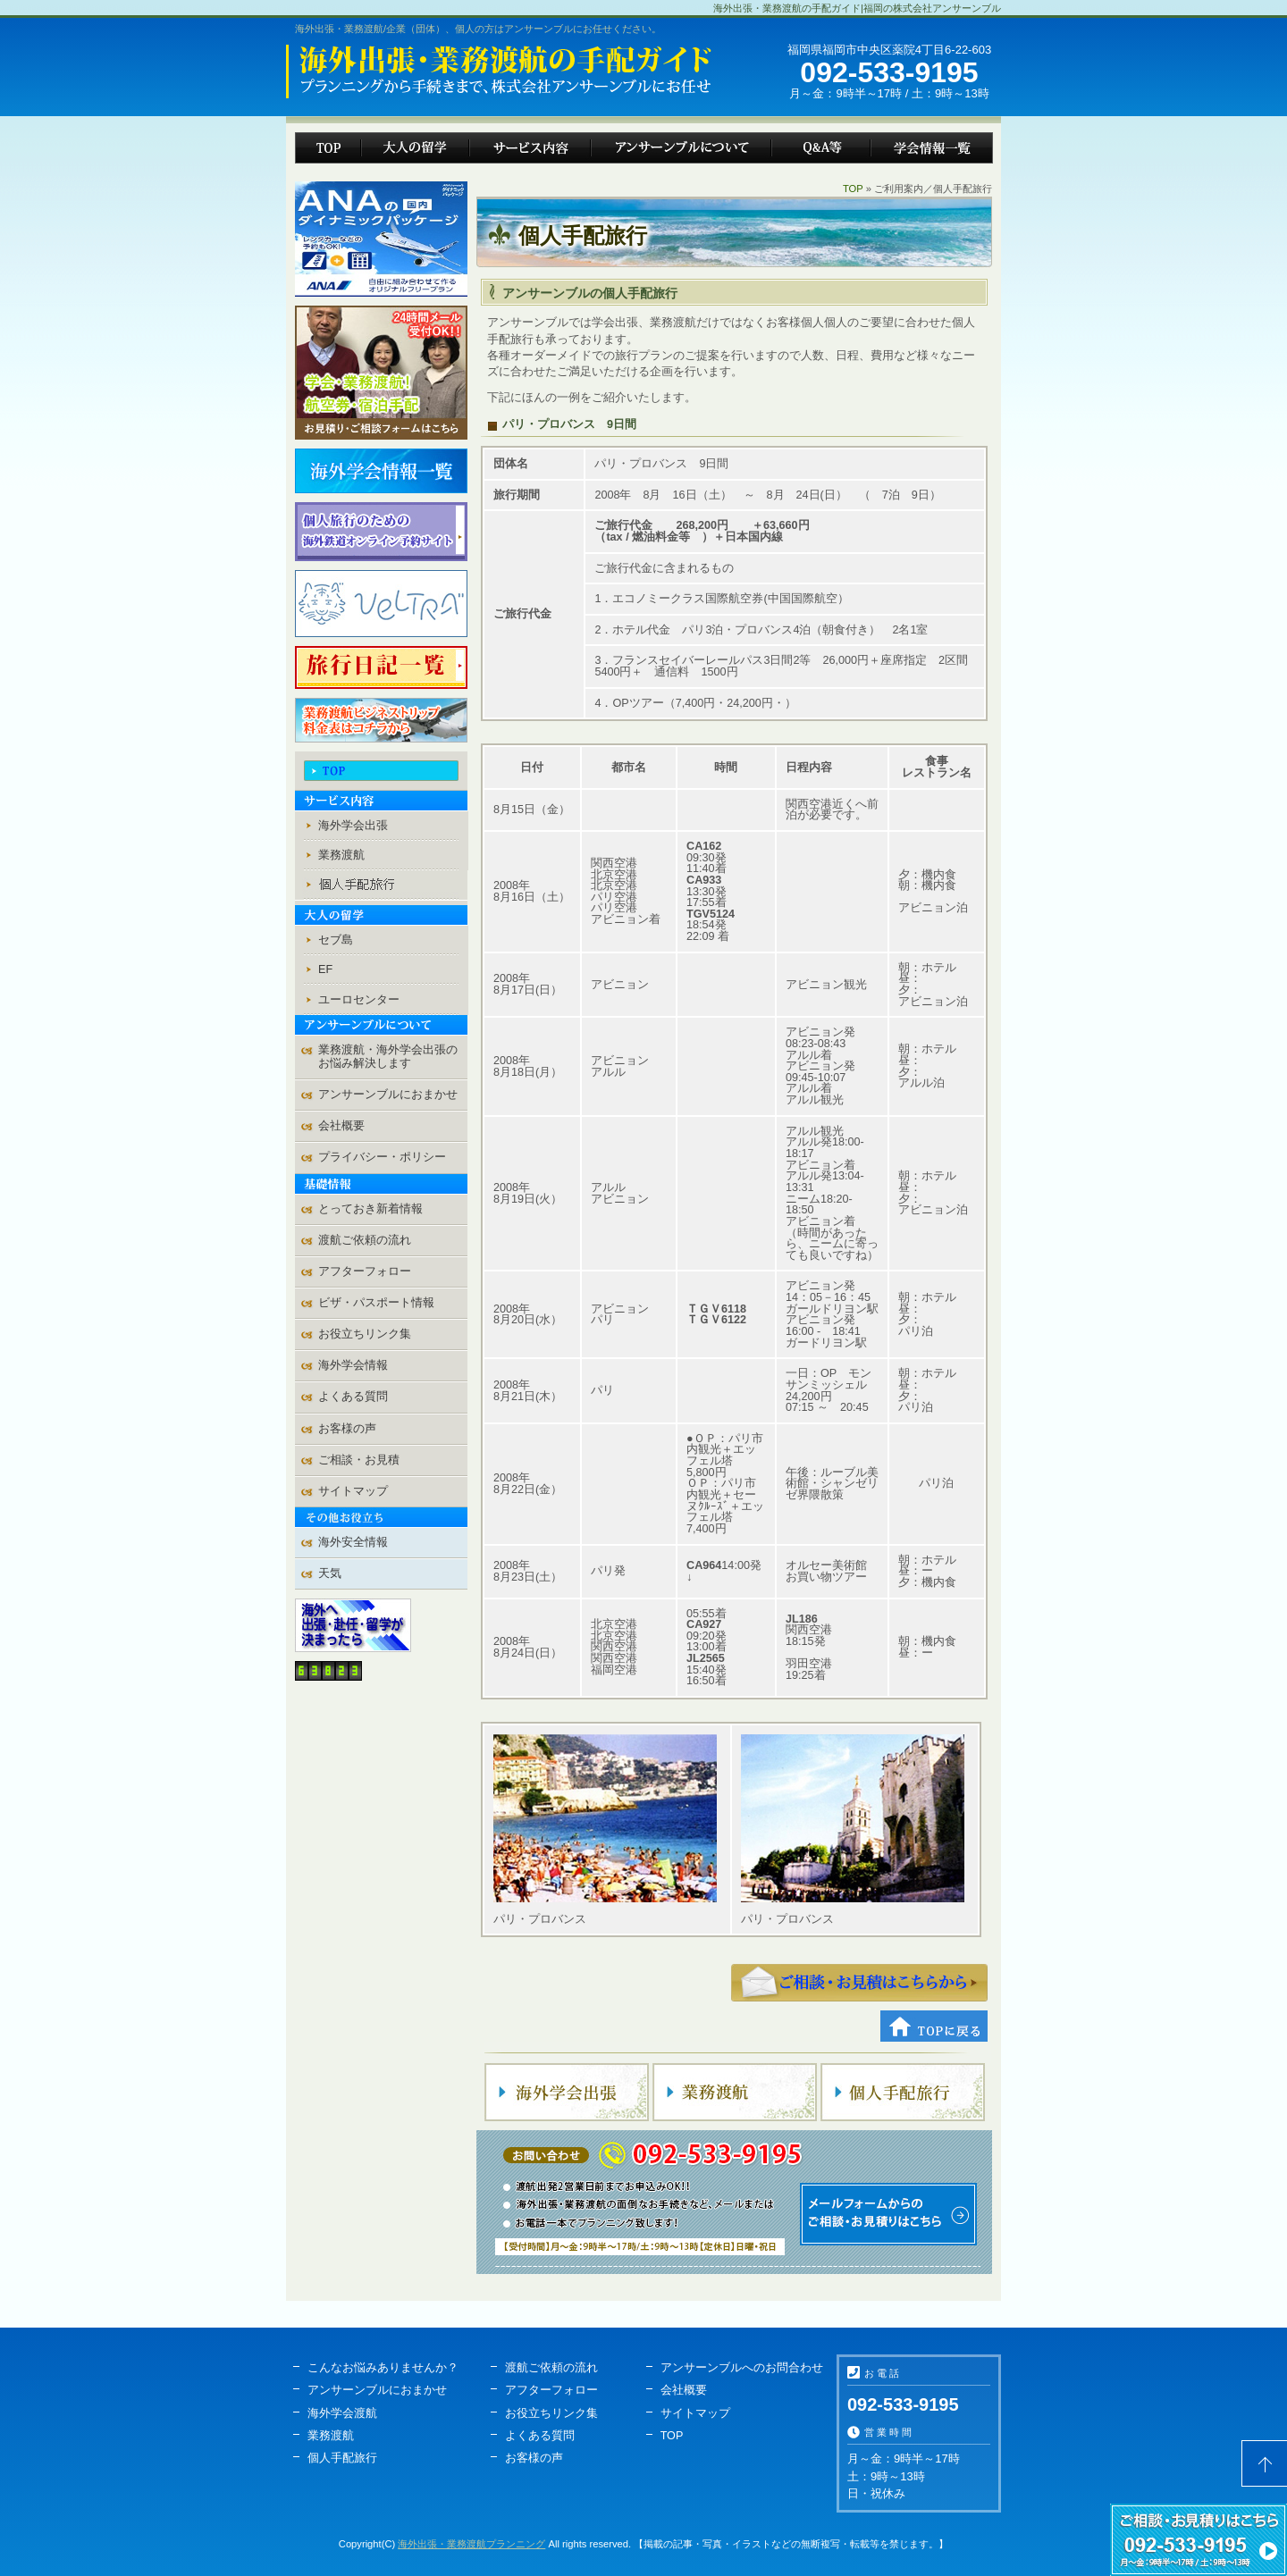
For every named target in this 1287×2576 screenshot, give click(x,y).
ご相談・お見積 (859, 1982)
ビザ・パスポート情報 (376, 1302)
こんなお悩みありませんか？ (382, 2368)
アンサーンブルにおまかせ (388, 1094)
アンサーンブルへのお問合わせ (741, 2368)
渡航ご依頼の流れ (364, 1240)
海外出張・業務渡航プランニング (471, 2543)
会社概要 (341, 1126)
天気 (329, 1573)
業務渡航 (341, 855)
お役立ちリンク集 (364, 1334)
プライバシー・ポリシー (382, 1157)
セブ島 (335, 940)
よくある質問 (353, 1396)
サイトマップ (353, 1491)
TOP (853, 188)
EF (325, 969)
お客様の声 (347, 1428)
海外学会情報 (353, 1365)
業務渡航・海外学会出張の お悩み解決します (388, 1057)
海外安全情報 (353, 1542)
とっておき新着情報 (370, 1209)
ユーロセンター (359, 1000)
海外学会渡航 (342, 2413)
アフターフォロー (364, 1271)
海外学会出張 (353, 825)
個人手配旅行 (342, 2458)
